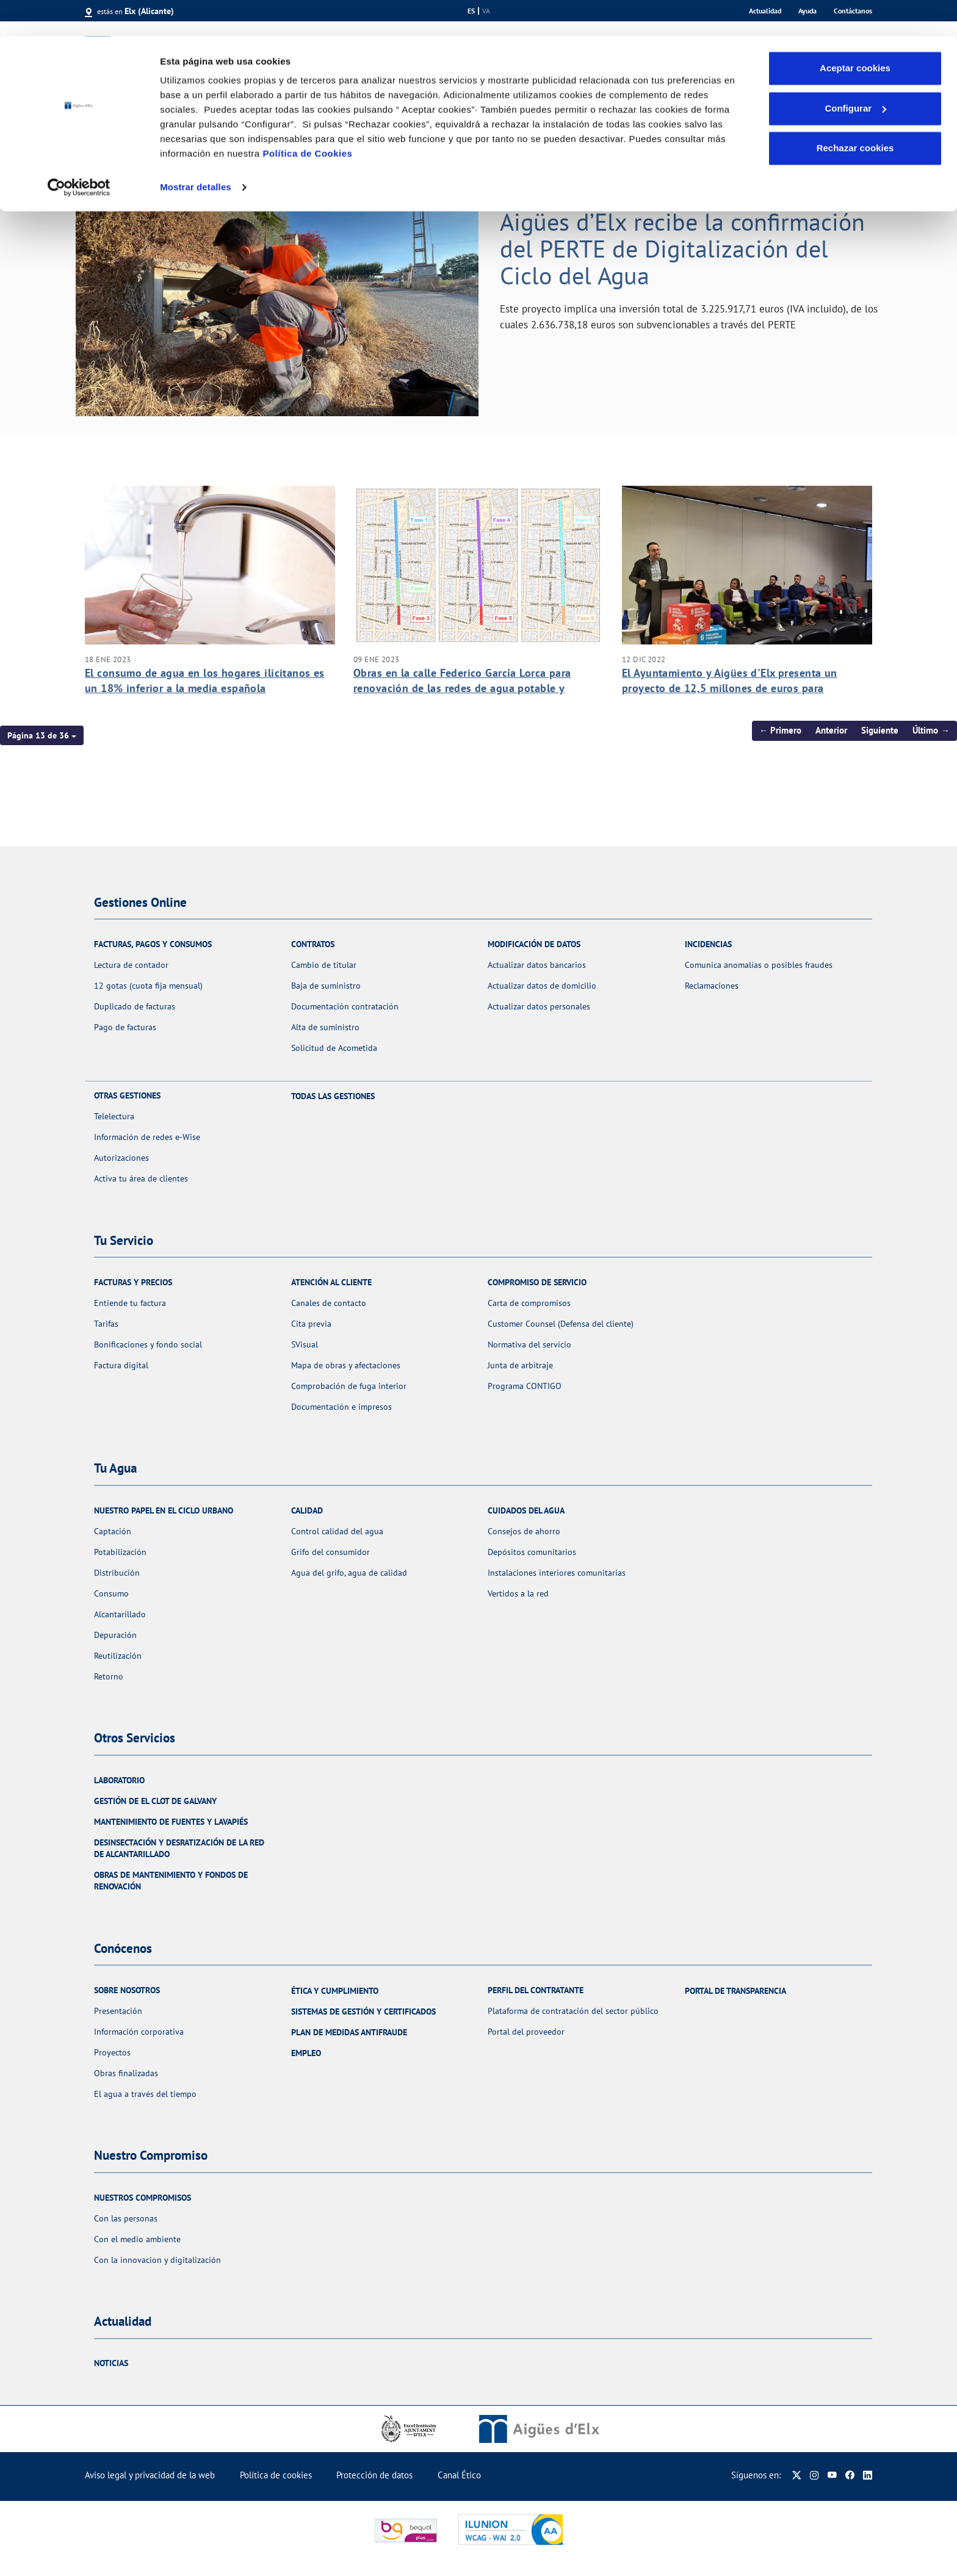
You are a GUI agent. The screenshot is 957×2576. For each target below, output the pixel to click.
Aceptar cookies (855, 32)
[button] (42, 735)
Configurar (855, 72)
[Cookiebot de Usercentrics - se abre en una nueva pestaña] (79, 151)
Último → (931, 730)
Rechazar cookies (855, 112)
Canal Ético (459, 2475)
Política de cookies (276, 2475)
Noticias (111, 2363)
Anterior (831, 730)
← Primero (780, 730)
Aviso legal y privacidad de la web (150, 2475)
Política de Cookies (307, 117)
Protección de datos (374, 2475)
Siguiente (879, 730)
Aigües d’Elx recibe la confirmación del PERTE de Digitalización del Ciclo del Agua (682, 248)
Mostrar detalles (195, 151)
